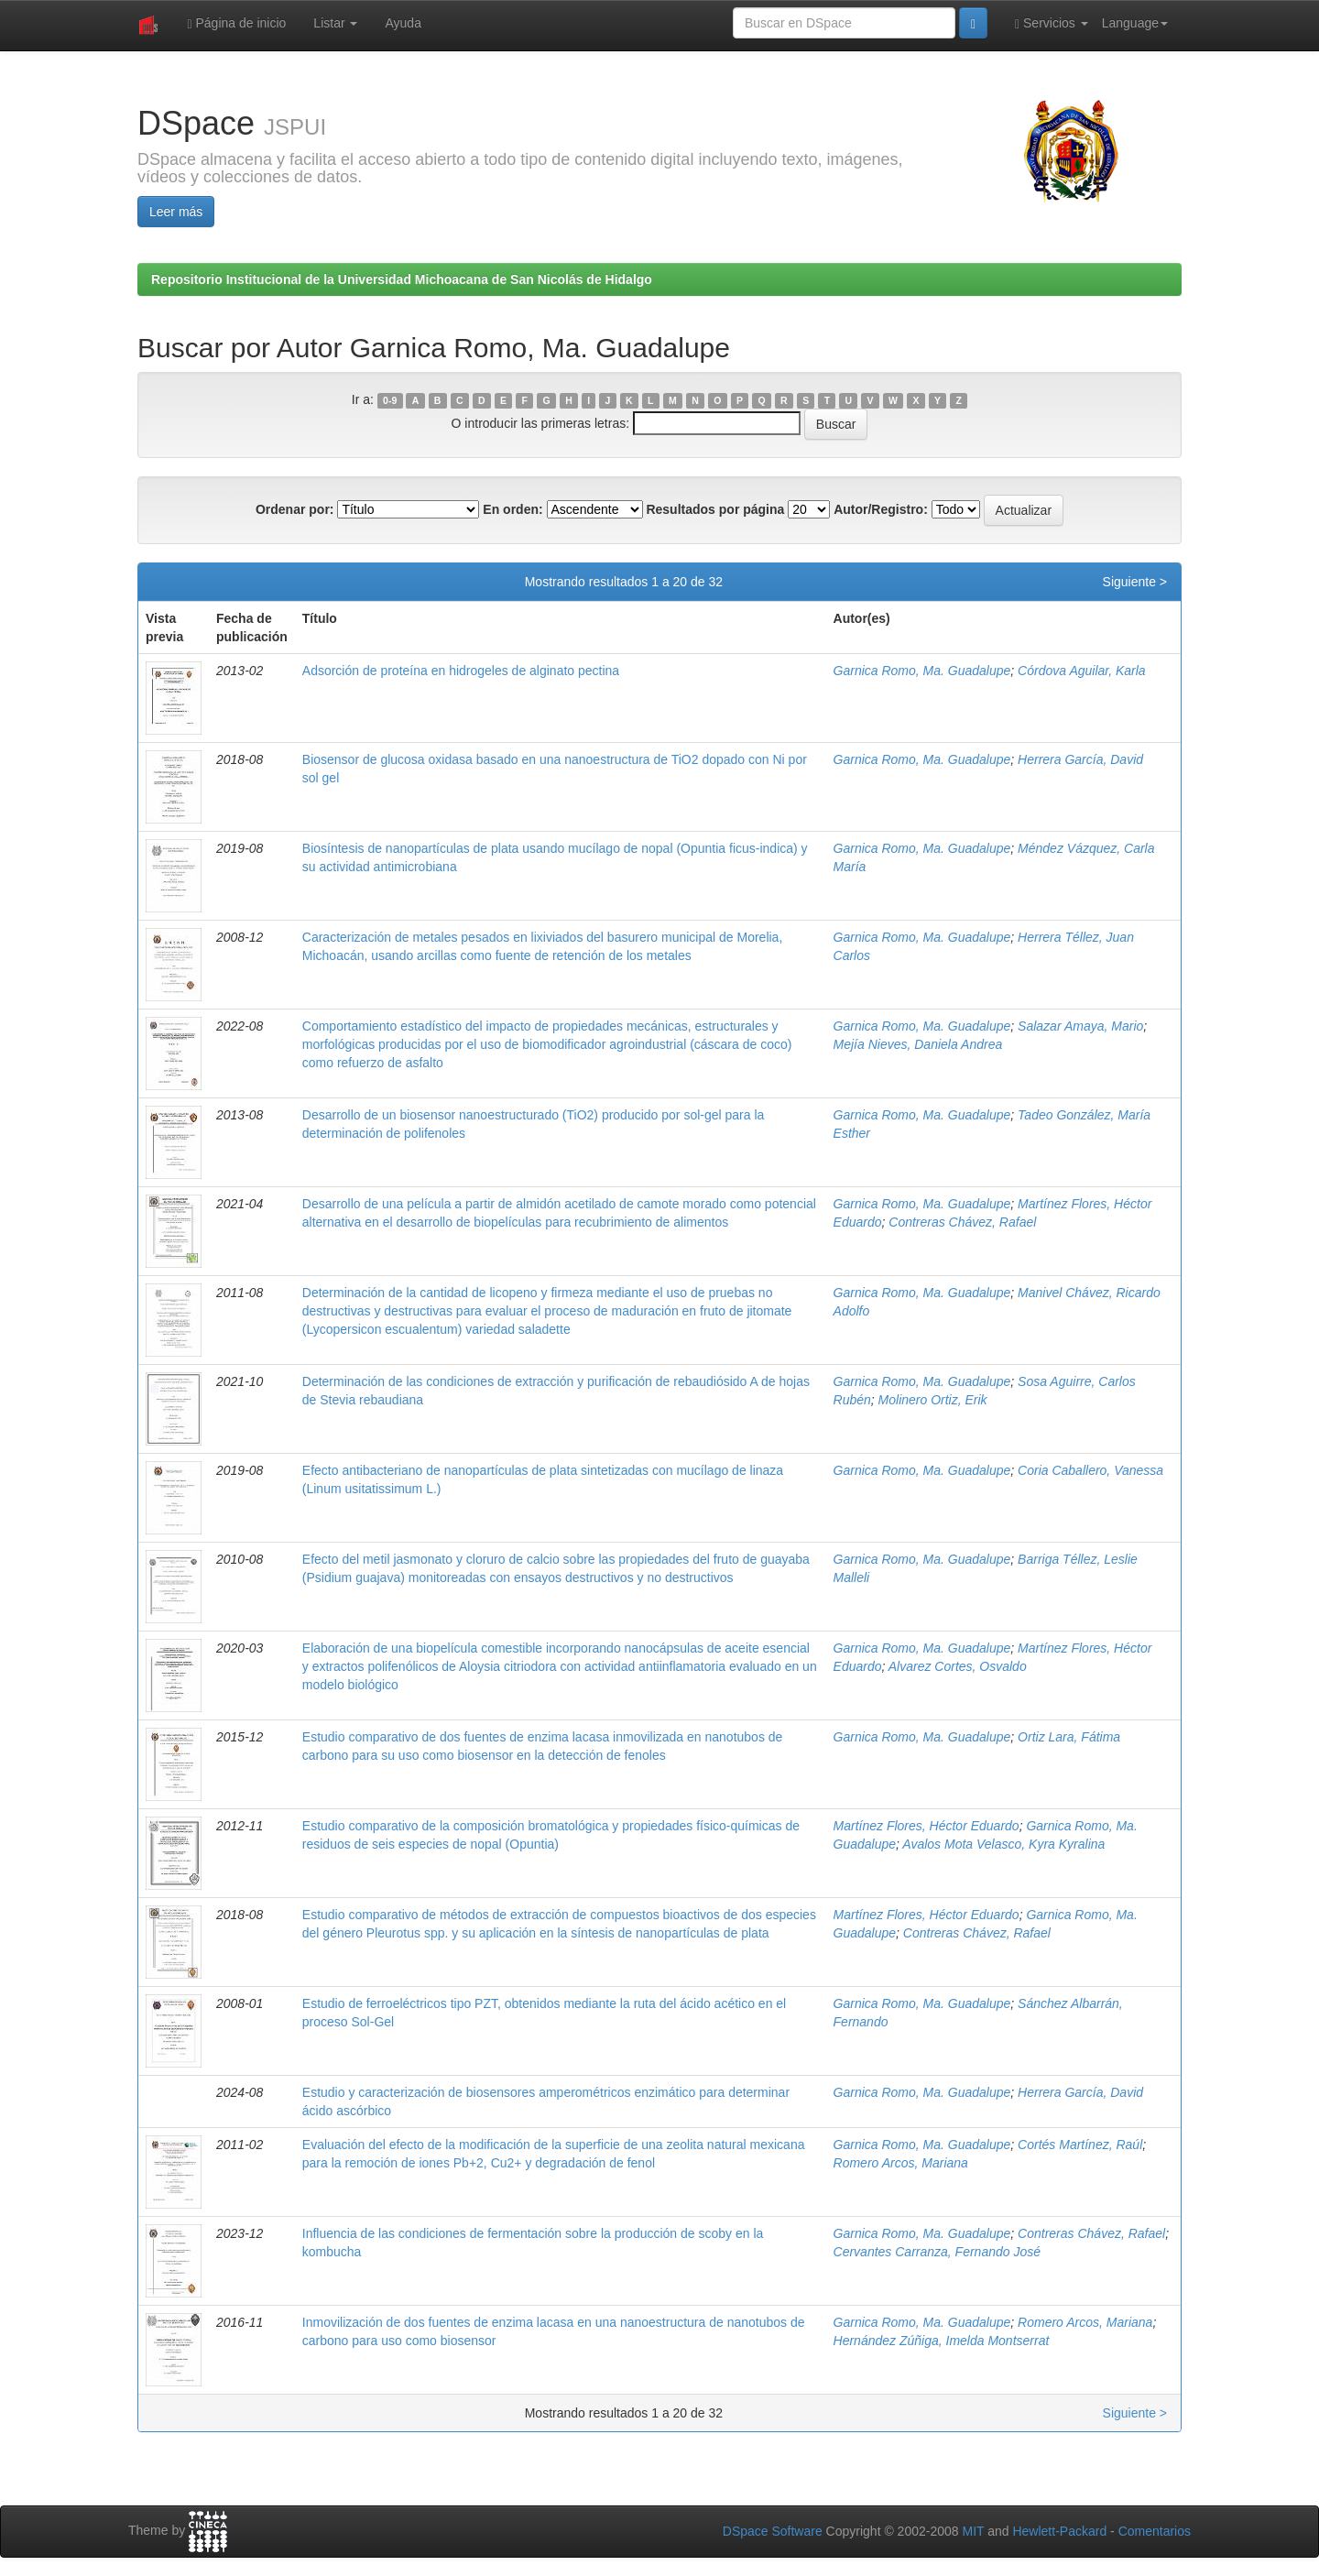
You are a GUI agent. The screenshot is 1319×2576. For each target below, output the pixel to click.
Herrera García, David (1080, 759)
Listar (335, 23)
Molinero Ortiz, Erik (932, 1399)
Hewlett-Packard (1059, 2531)
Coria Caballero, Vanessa (1090, 1470)
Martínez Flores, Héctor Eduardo (926, 1825)
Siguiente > (1135, 581)
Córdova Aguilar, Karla (1082, 670)
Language (1135, 23)
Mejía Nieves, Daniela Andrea (918, 1044)
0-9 (390, 400)
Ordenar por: (295, 509)
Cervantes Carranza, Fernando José (937, 2251)
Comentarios (1154, 2531)
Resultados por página (715, 509)
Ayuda (402, 23)
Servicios (1051, 23)
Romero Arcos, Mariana (901, 2163)
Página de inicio (236, 23)
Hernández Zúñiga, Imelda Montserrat (942, 2340)
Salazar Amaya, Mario (1080, 1026)
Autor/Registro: (881, 509)
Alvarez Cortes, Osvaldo (957, 1666)
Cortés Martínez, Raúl (1080, 2144)
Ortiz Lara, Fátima (1069, 1737)
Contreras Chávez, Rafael (962, 1222)
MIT (973, 2531)
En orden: (512, 509)
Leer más (175, 211)
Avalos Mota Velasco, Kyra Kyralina (1003, 1844)
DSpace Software (773, 2531)
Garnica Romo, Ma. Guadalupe (922, 670)
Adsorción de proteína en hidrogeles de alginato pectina (460, 670)
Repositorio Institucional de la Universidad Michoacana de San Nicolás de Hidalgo (401, 279)
